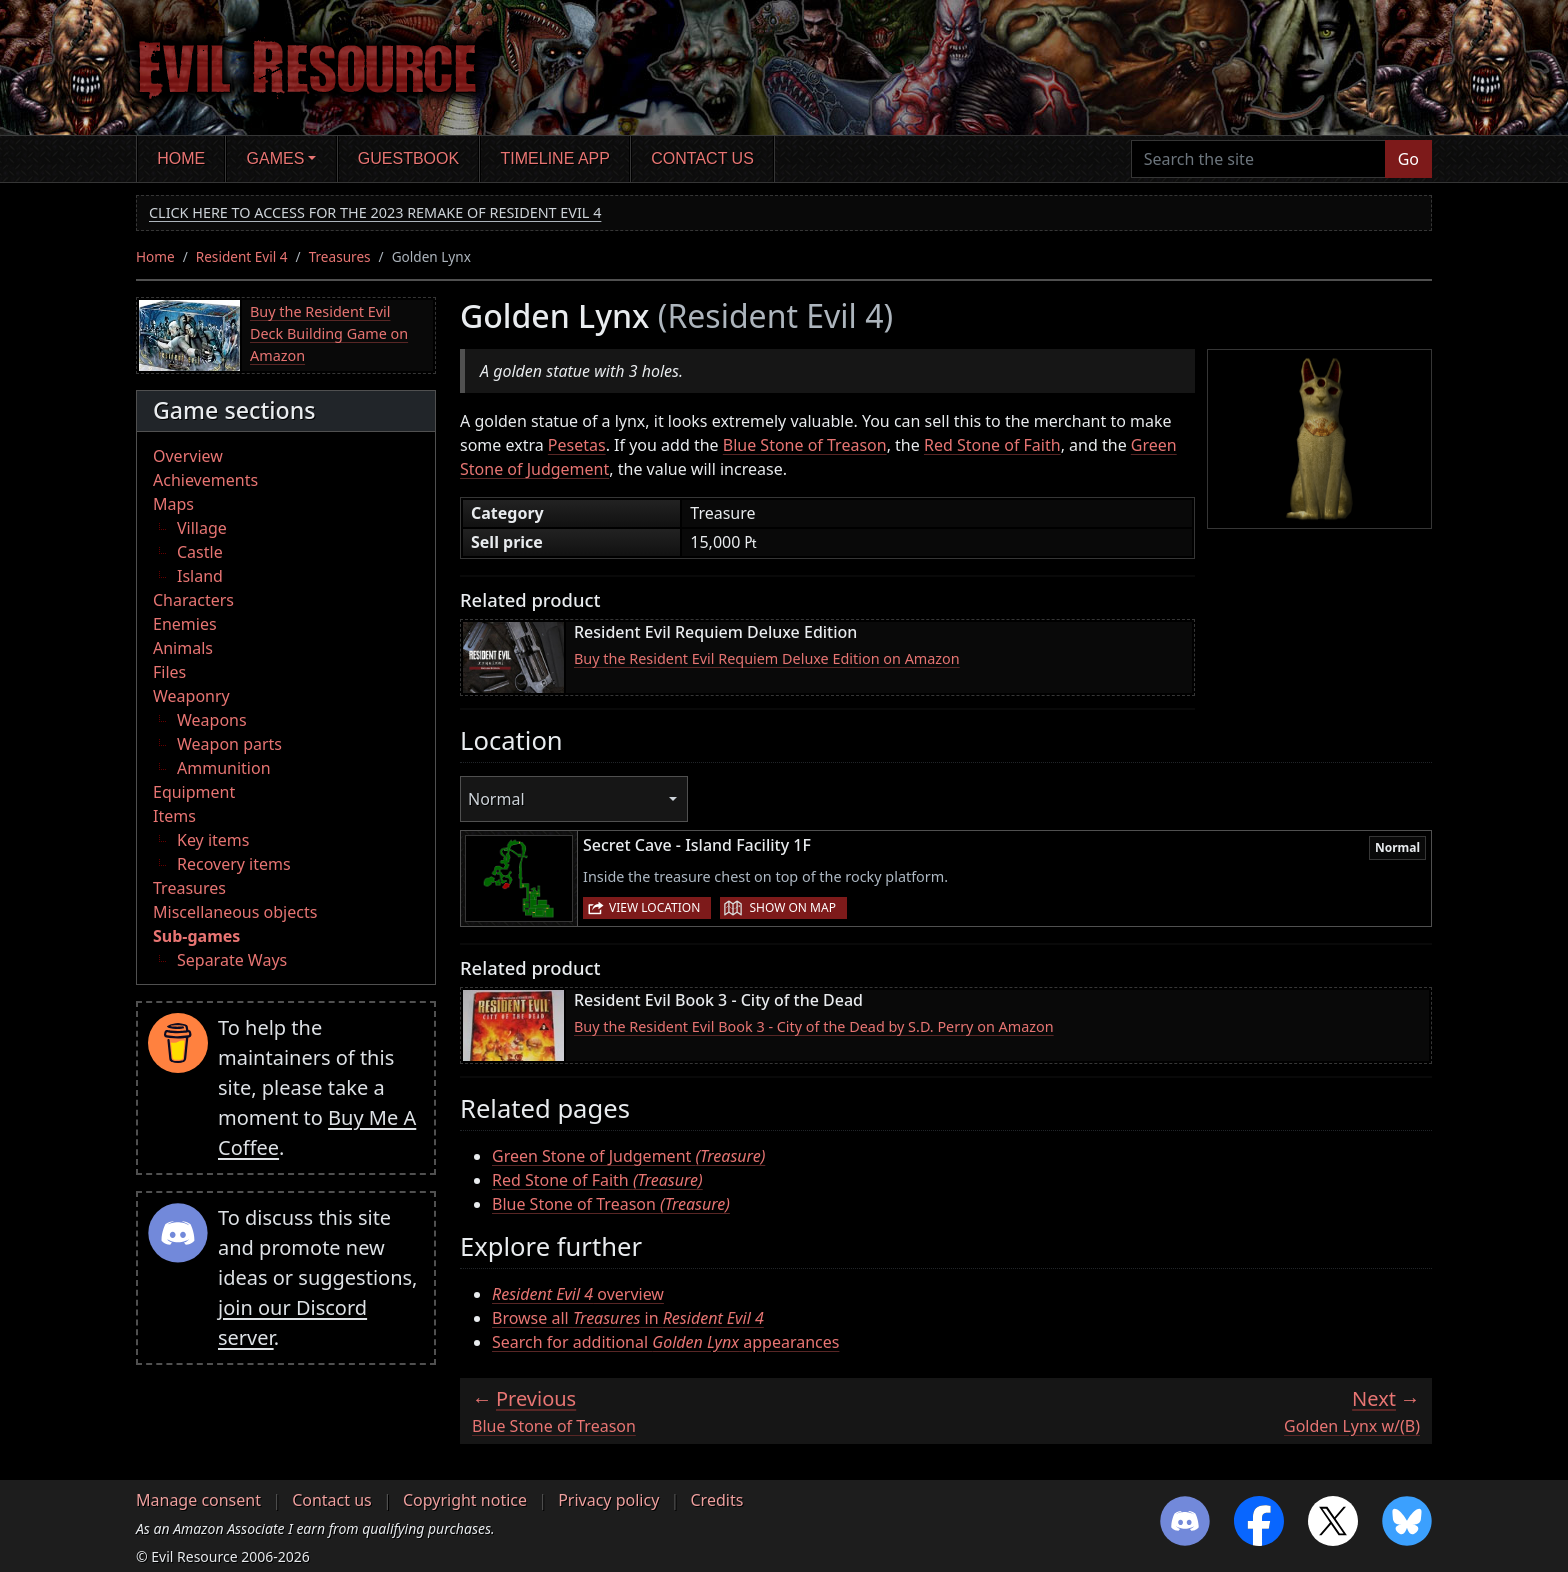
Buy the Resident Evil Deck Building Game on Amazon (329, 333)
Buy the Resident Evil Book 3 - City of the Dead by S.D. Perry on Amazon (814, 1026)
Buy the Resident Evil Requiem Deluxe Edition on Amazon (767, 658)
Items (174, 816)
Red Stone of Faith (992, 445)
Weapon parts (229, 744)
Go (1408, 159)
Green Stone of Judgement (628, 1156)
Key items (213, 840)
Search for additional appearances (665, 1342)
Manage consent (198, 1500)
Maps (173, 504)
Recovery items (234, 864)
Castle (200, 552)
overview (578, 1294)
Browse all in (628, 1318)
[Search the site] (1258, 159)
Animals (183, 648)
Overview (188, 456)
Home (181, 158)
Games (276, 158)
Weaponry (191, 696)
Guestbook (408, 158)
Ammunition (224, 768)
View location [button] (654, 907)
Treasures (340, 256)
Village (202, 528)
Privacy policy (608, 1500)
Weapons (212, 720)
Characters (193, 600)
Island (200, 576)
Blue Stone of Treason (805, 445)
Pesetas (577, 445)
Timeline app (555, 158)
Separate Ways (232, 960)
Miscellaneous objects (235, 912)
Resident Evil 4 (242, 256)
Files (169, 672)
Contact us (702, 158)
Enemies (185, 624)
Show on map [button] (792, 907)
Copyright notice (465, 1500)
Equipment (194, 792)
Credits (716, 1500)
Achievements (205, 480)
